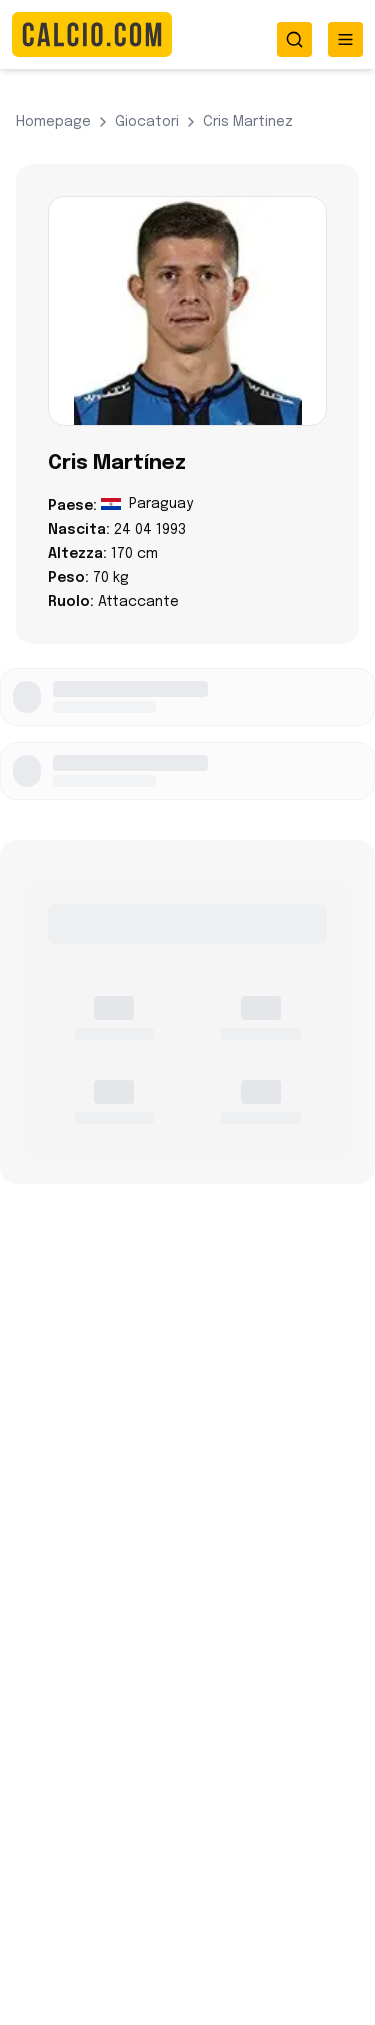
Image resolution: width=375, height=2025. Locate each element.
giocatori (147, 122)
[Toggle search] (294, 39)
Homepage (53, 122)
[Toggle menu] (345, 39)
